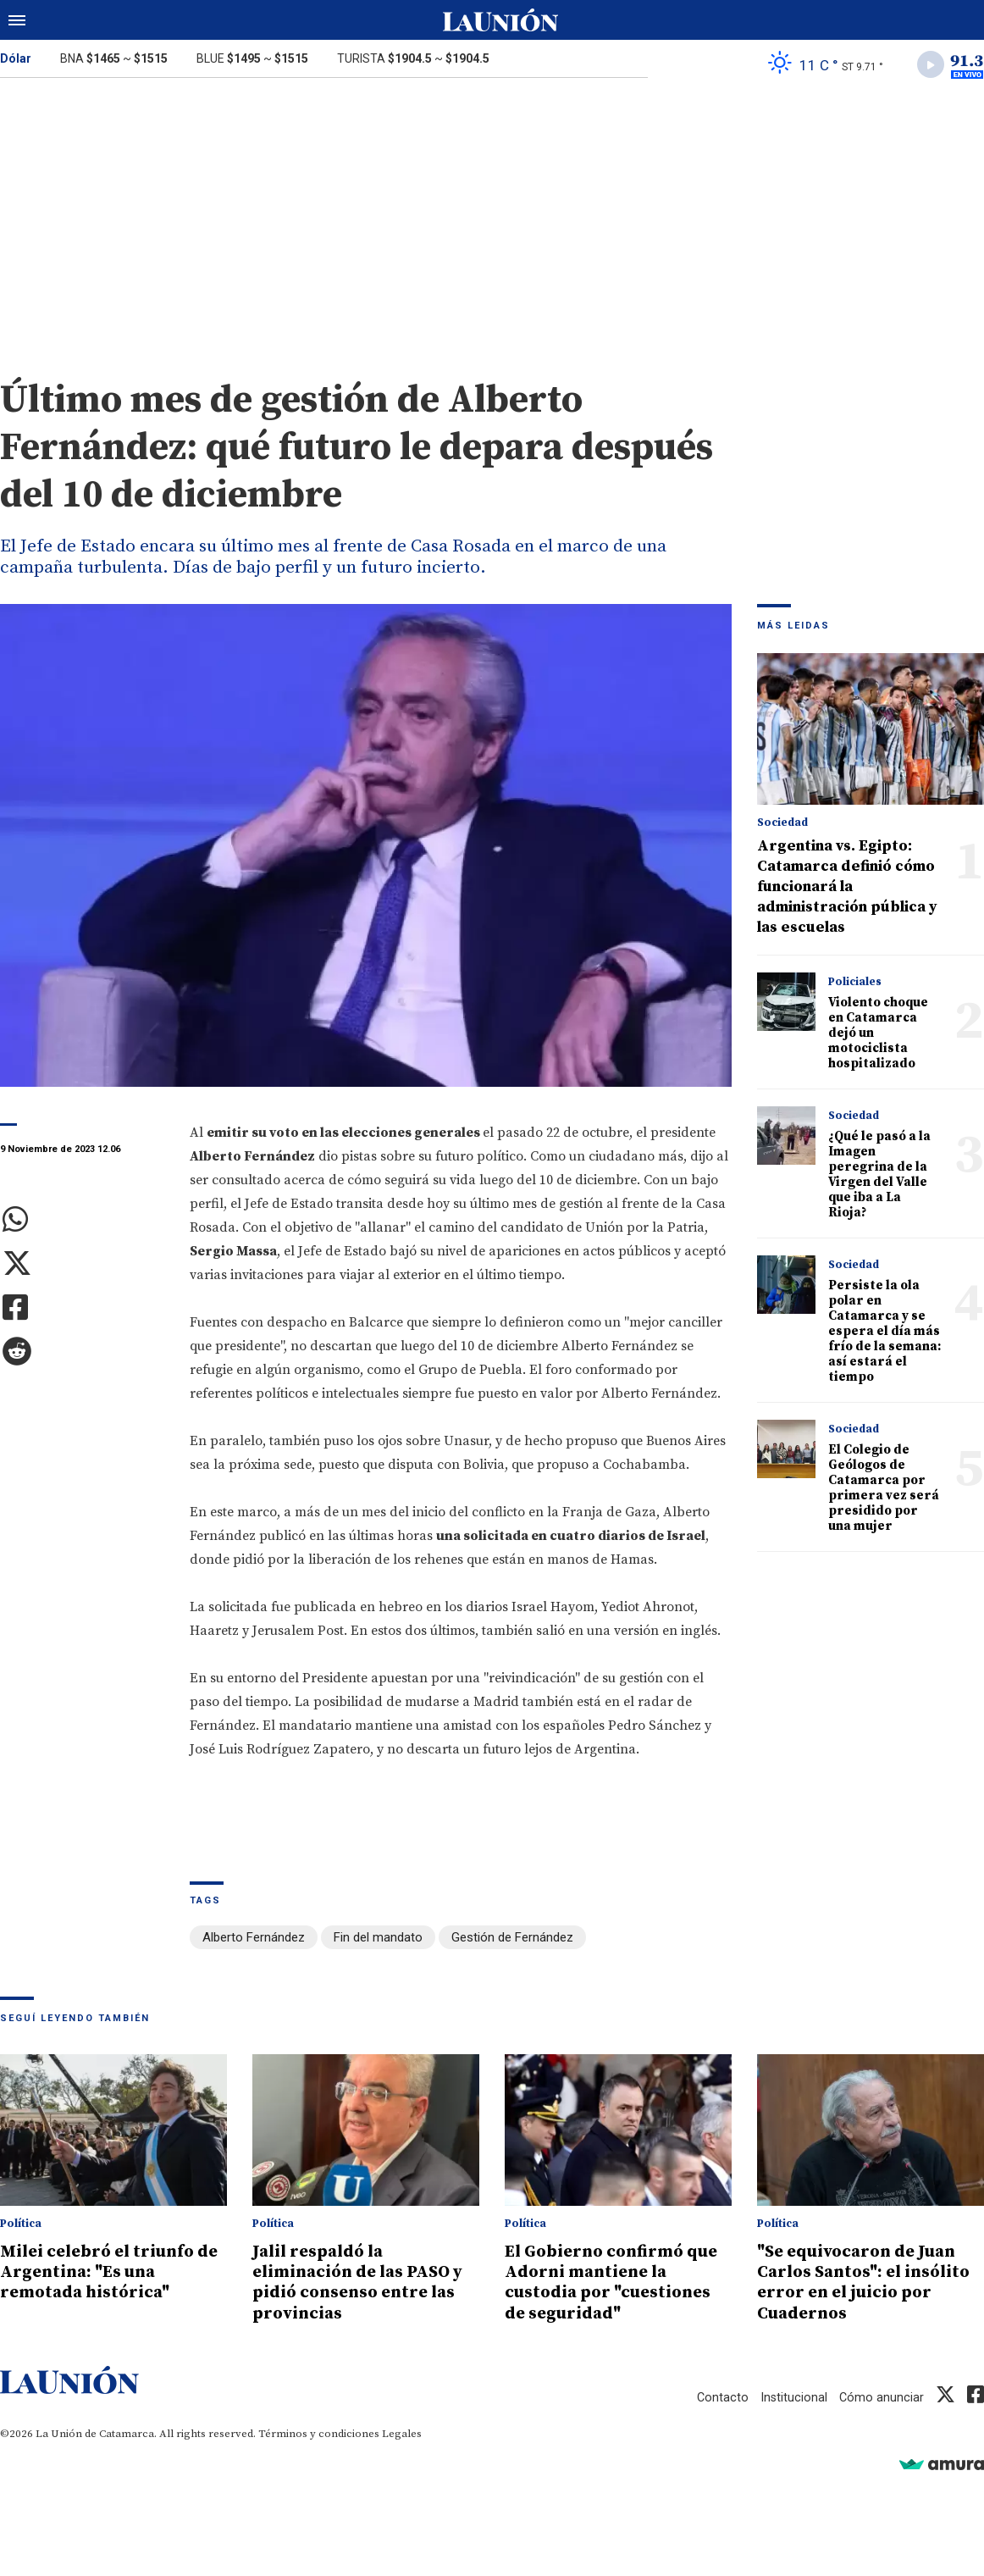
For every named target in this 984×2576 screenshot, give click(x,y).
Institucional (792, 2397)
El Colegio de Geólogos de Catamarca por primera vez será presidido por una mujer (883, 1490)
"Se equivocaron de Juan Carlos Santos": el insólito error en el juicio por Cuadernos (869, 2282)
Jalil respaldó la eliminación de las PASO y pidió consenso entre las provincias (359, 2282)
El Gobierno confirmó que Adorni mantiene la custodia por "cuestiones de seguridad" (617, 2282)
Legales (402, 2433)
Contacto (720, 2397)
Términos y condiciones (318, 2433)
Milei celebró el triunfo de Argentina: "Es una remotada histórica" (104, 2272)
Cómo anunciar (881, 2397)
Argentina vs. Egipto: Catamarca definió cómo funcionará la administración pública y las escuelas (847, 889)
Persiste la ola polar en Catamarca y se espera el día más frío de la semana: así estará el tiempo (884, 1334)
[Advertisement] (492, 218)
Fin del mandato (378, 1939)
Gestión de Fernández (512, 1939)
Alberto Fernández (253, 1939)
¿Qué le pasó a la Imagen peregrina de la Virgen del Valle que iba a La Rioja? (879, 1177)
